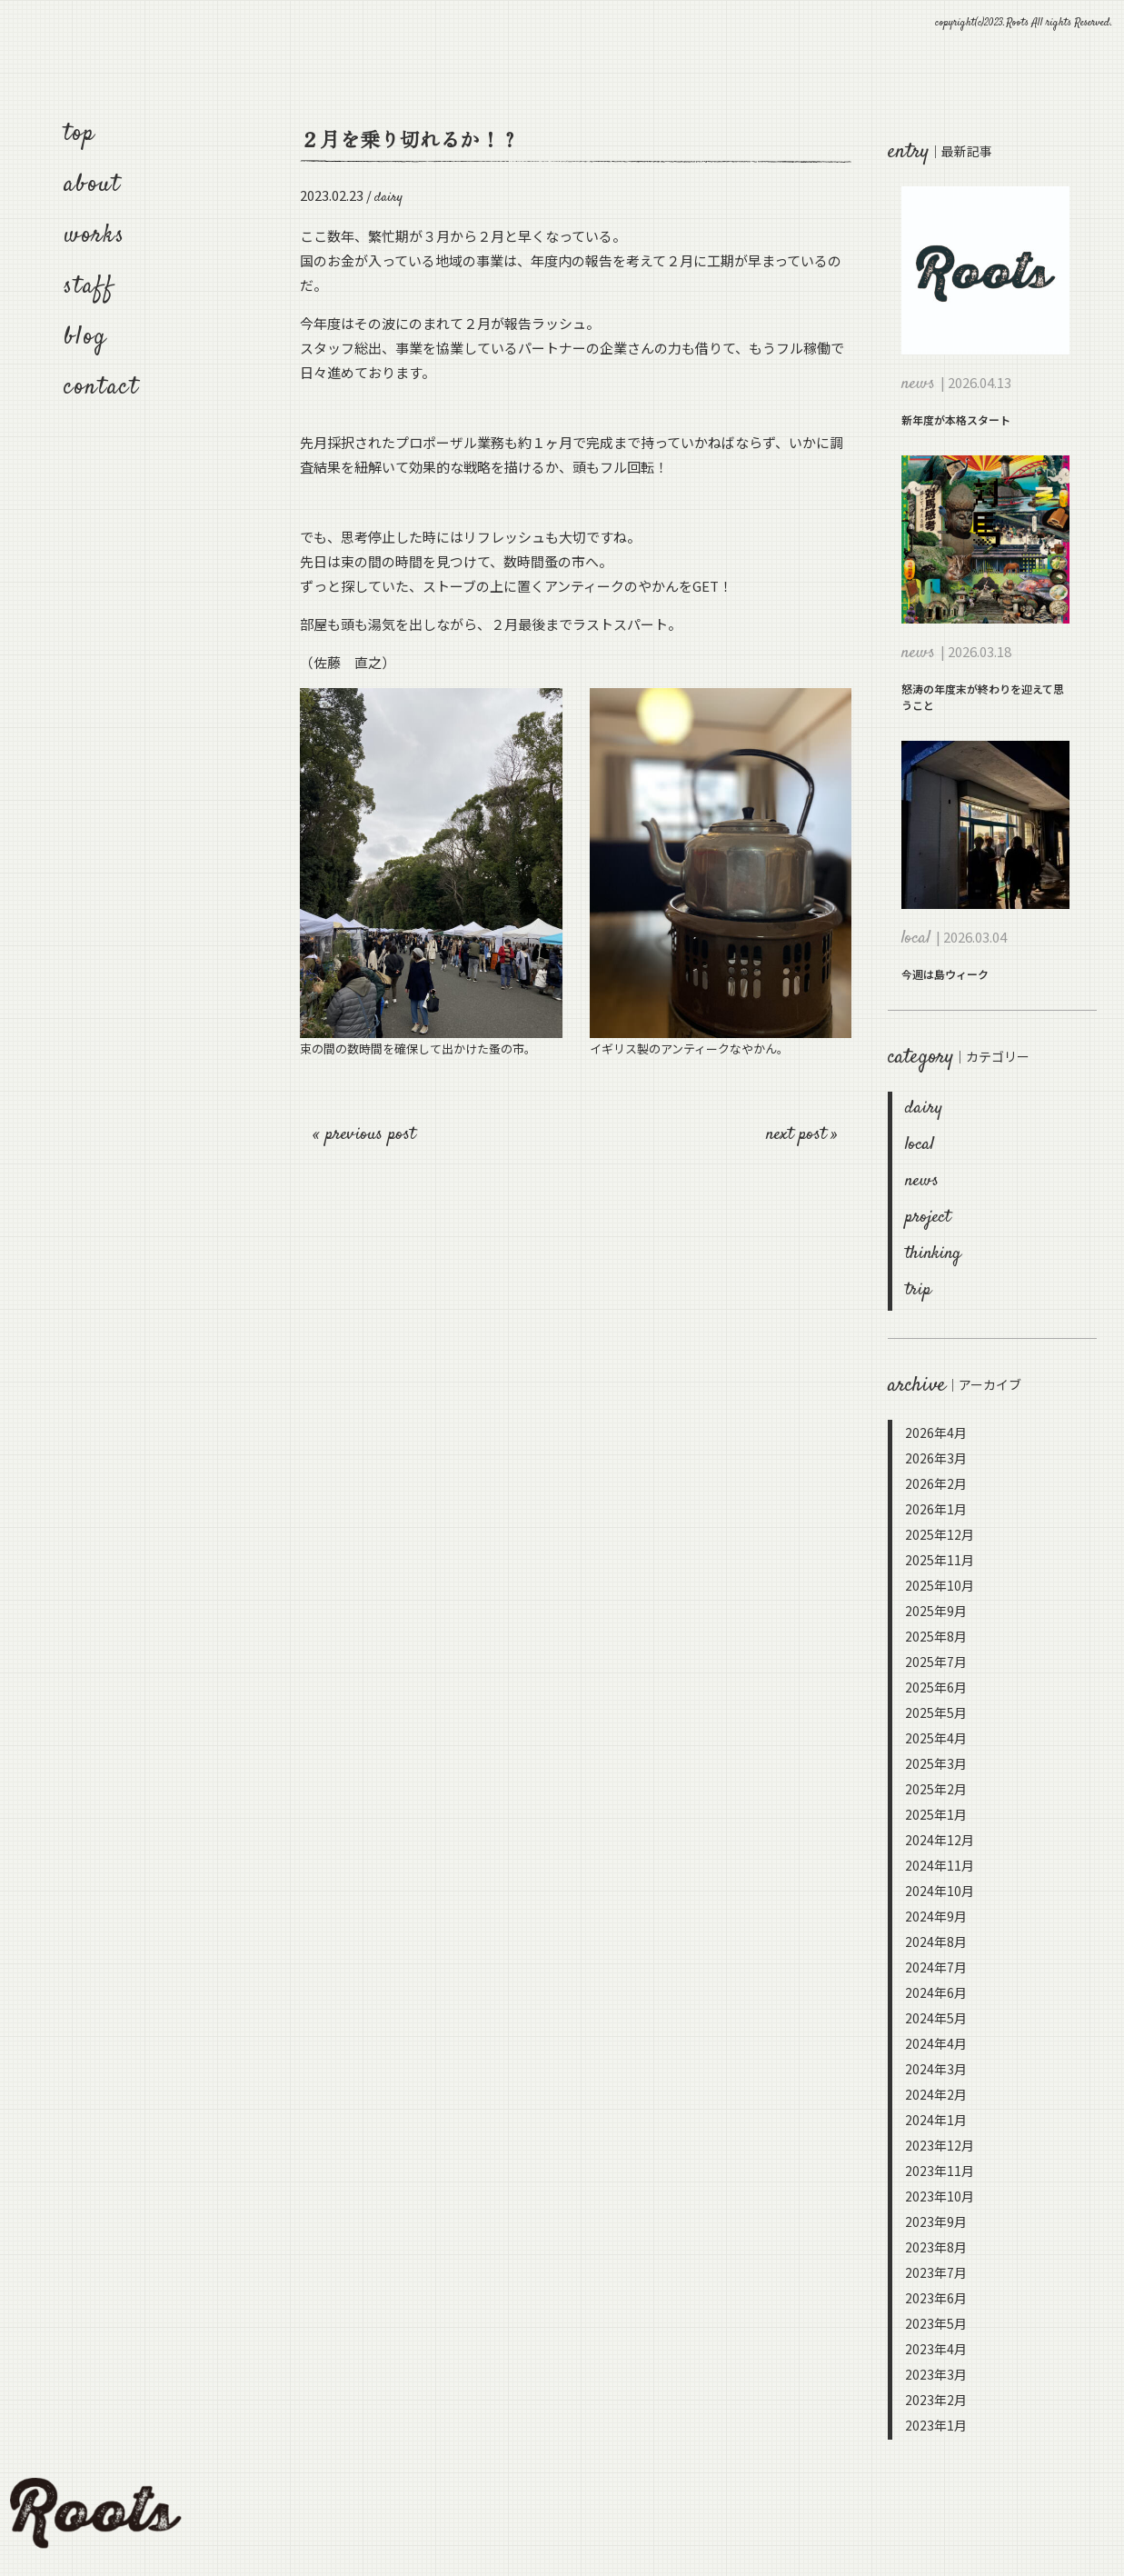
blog (85, 337)
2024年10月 (939, 1891)
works (94, 236)
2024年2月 (936, 2094)
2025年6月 (936, 1687)
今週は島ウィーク (945, 974)
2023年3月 (936, 2374)
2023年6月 (936, 2298)
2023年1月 (936, 2425)
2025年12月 (939, 1534)
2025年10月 (939, 1585)
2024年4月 (936, 2043)
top (79, 134)
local (919, 1145)
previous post (370, 1135)
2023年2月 (936, 2400)
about (92, 185)
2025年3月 (936, 1763)
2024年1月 (936, 2120)
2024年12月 (939, 1840)
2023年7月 (936, 2272)
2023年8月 (936, 2247)
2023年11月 (939, 2171)
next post (798, 1135)
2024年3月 (936, 2069)
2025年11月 (939, 1560)
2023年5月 (936, 2323)
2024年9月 (936, 1916)
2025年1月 (936, 1814)
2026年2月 (936, 1483)
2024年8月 (936, 1941)
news (922, 1181)
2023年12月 (939, 2145)
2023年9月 (936, 2221)
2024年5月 (936, 2018)
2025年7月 (936, 1661)
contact (102, 387)
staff (89, 287)
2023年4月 (936, 2349)
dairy (923, 1108)
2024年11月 (939, 1865)
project (927, 1217)
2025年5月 (936, 1712)
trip (918, 1290)
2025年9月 (936, 1611)
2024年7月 (936, 1967)
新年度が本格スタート (955, 419)
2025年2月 (936, 1789)
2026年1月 (936, 1509)
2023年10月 (939, 2196)
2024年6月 (936, 1992)
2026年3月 (936, 1458)
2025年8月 (936, 1636)
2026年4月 (936, 1432)
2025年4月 (936, 1738)
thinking (933, 1254)
